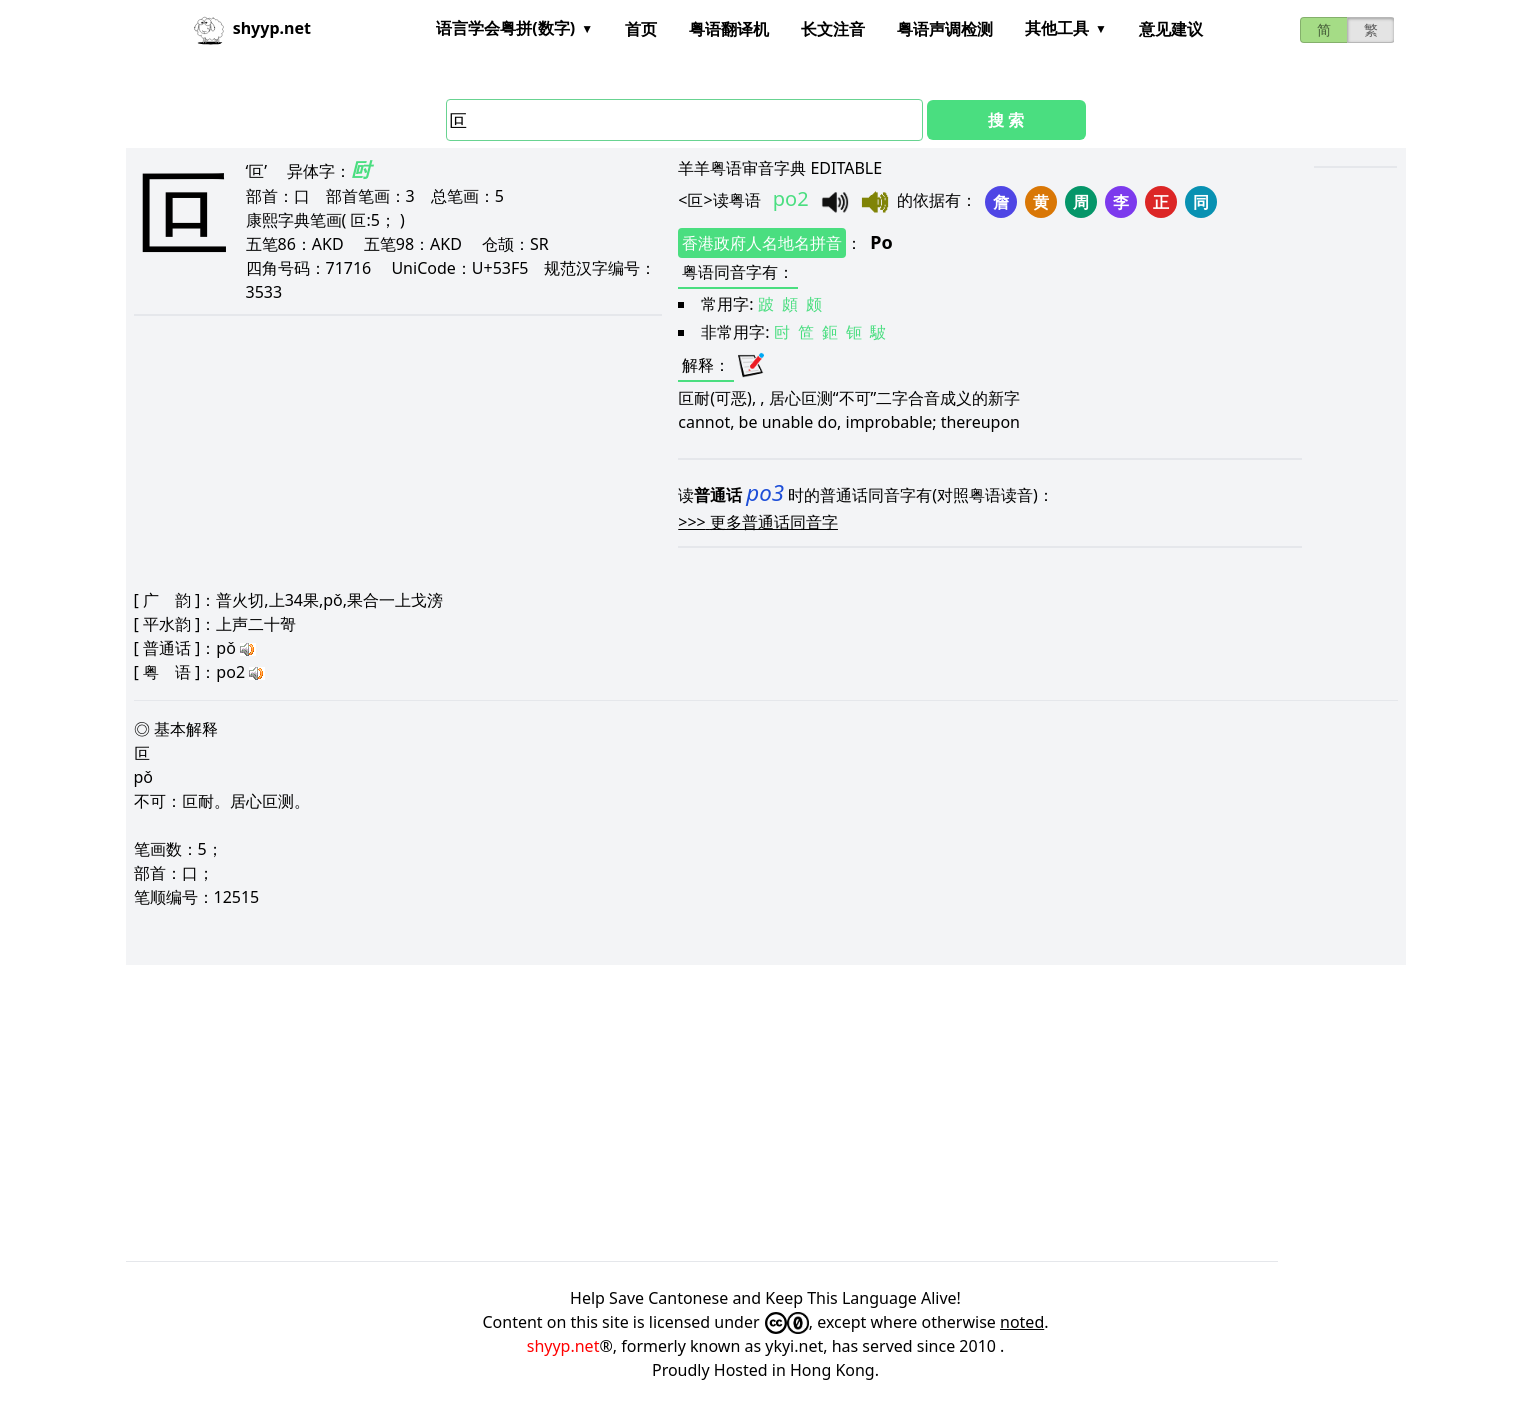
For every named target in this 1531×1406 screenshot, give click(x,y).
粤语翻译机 (729, 29)
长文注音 (833, 29)
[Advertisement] (726, 1113)
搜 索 (1006, 120)
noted (1022, 1322)
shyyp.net (563, 1346)
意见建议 (1171, 29)
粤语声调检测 (945, 29)
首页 (641, 29)
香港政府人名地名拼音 (762, 243)
